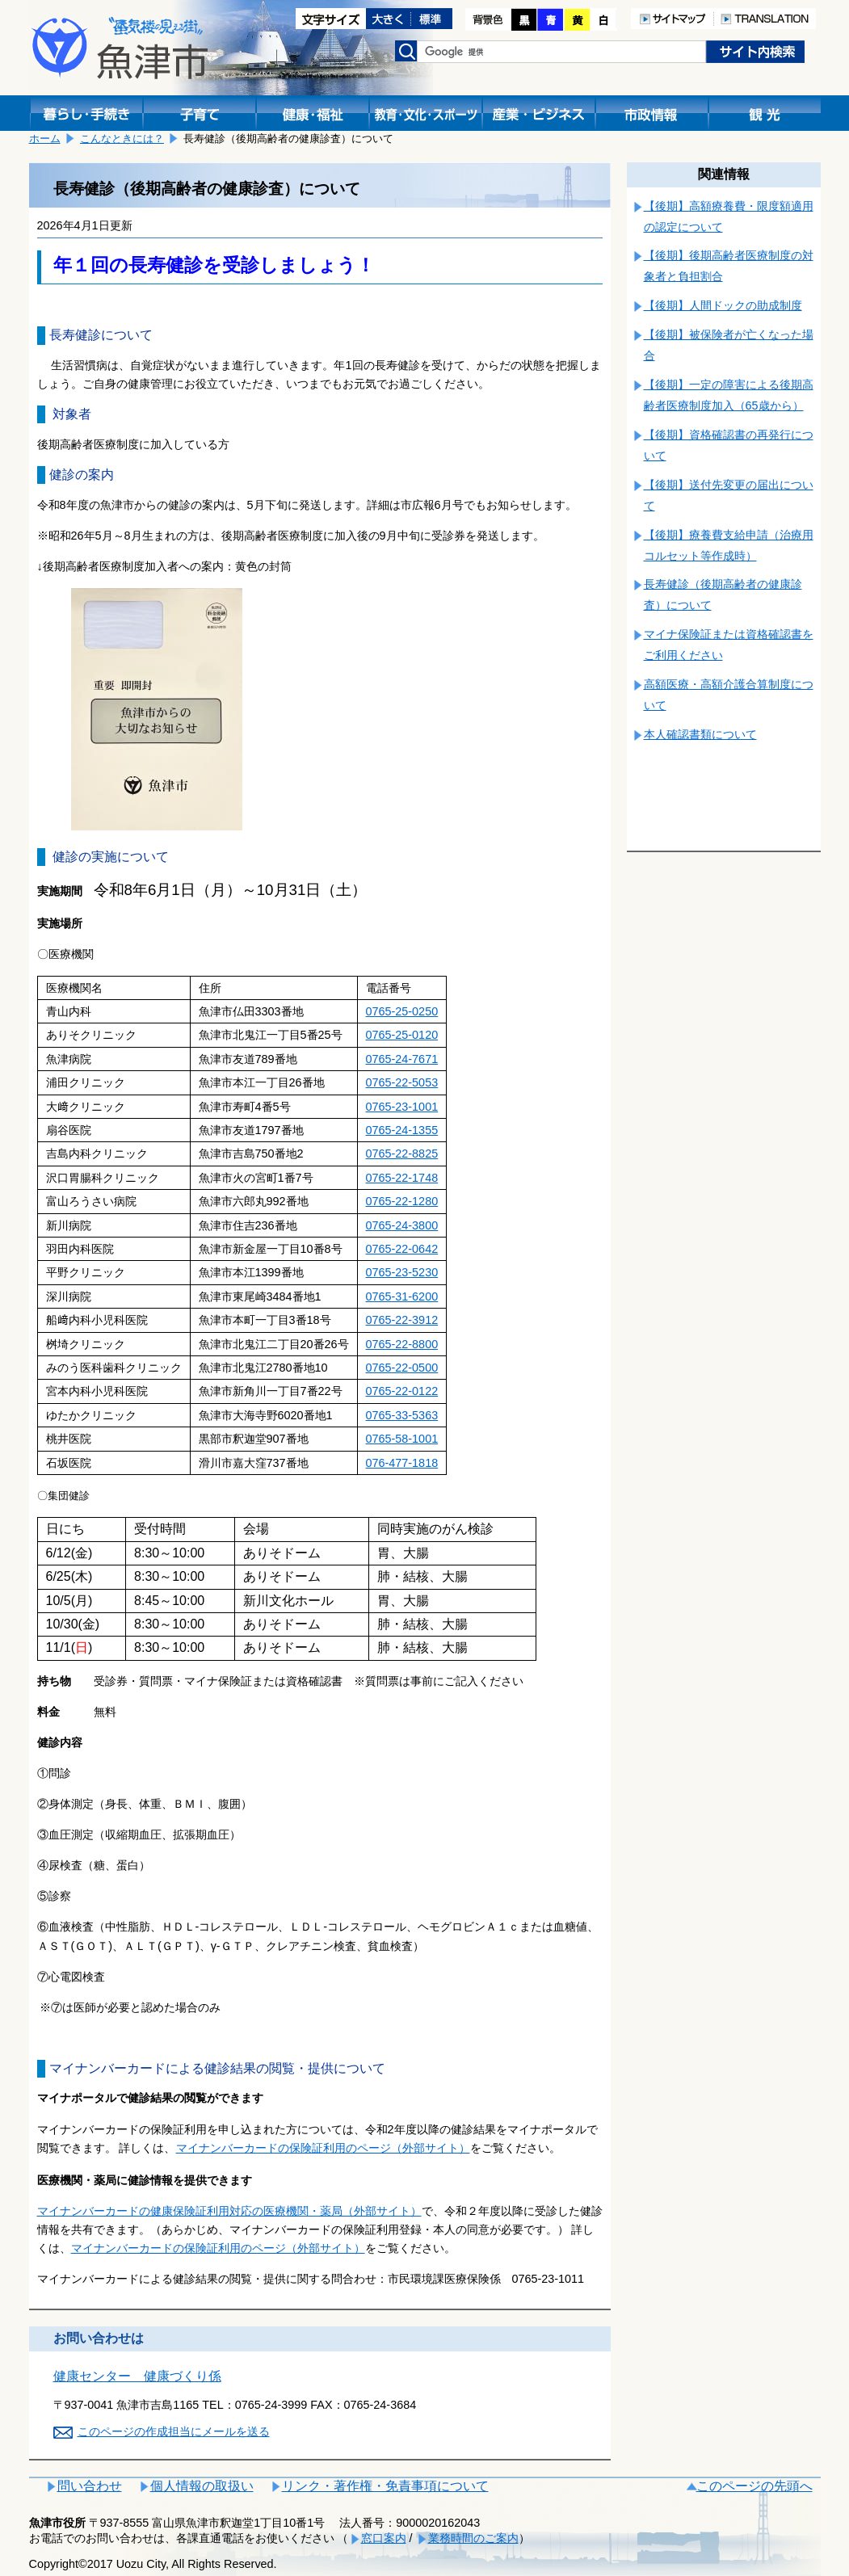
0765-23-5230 (402, 1272)
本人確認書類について (700, 734)
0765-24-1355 (402, 1130)
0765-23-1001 (402, 1106)
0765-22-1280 (402, 1201)
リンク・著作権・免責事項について (385, 2486)
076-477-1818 (402, 1462)
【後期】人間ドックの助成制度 (723, 305)
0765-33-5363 (402, 1415)
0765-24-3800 (402, 1225)
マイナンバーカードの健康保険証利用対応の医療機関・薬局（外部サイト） (229, 2210)
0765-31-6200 (402, 1296)
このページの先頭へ (754, 2486)
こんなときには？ (122, 138)
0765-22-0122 (402, 1391)
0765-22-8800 (402, 1344)
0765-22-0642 (402, 1248)
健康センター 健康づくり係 (137, 2376)
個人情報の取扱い (202, 2486)
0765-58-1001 (402, 1438)
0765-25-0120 (402, 1034)
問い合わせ (89, 2486)
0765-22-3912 (402, 1319)
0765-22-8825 (402, 1153)
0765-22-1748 (402, 1177)
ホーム (45, 138)
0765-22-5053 (402, 1082)
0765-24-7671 (402, 1059)
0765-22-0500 (402, 1367)
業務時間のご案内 (473, 2538)
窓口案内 (383, 2538)
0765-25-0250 (402, 1011)
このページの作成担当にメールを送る (174, 2431)
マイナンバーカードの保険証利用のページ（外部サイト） (323, 2147)
